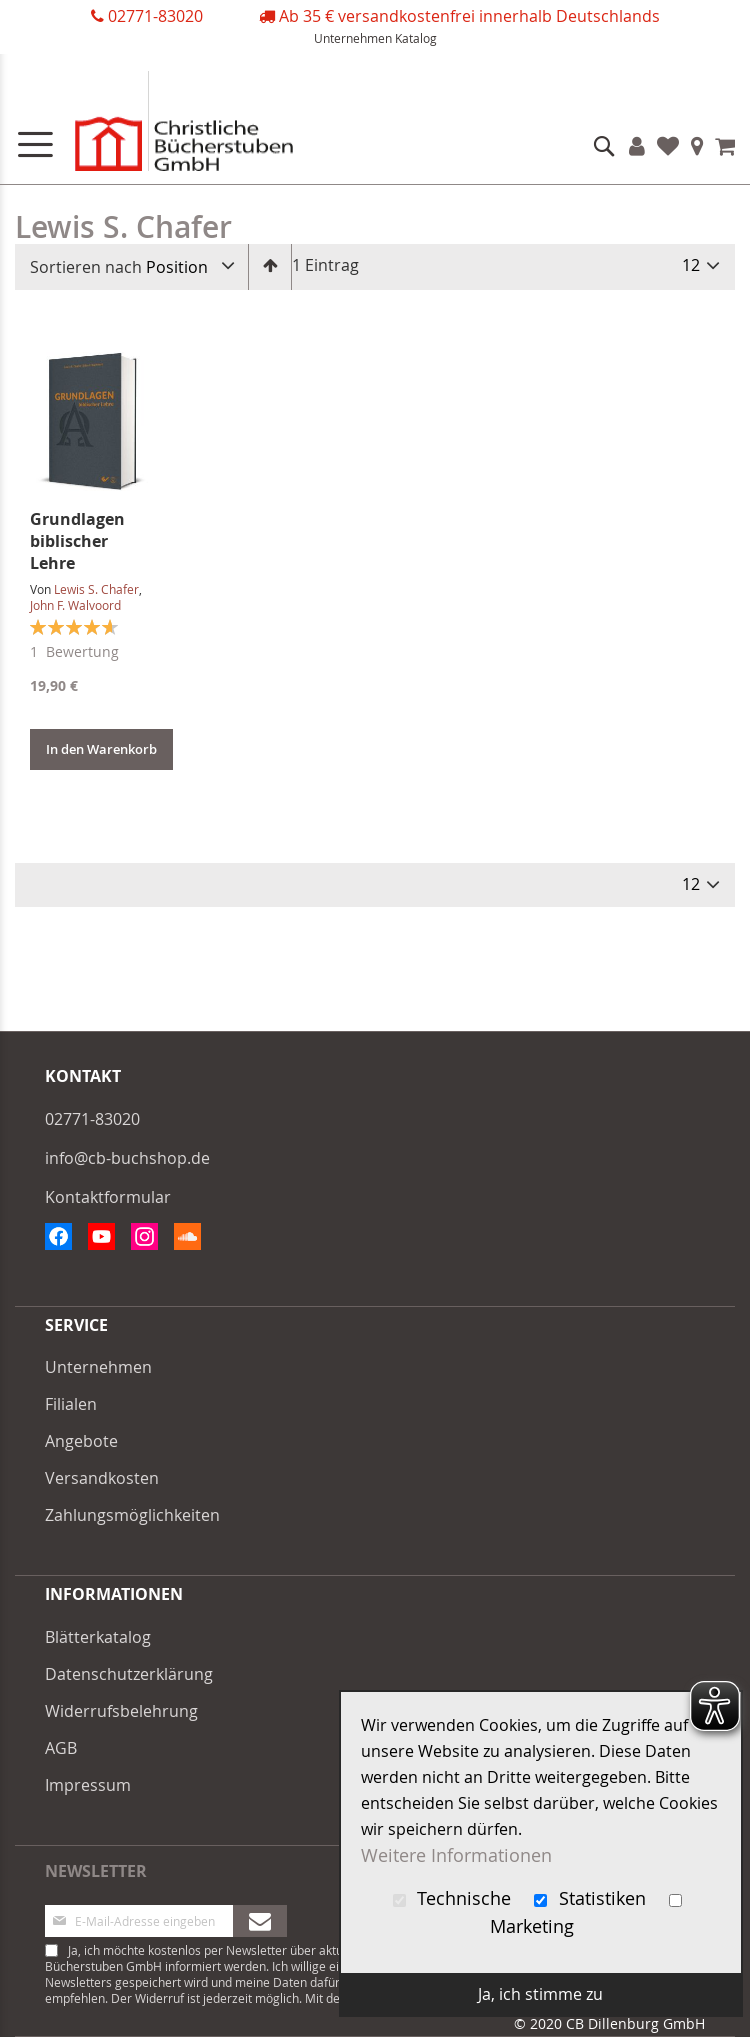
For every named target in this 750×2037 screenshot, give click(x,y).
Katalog (416, 38)
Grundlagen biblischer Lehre (77, 541)
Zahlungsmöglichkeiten (132, 1515)
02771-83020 (155, 16)
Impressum (88, 1785)
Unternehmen (353, 38)
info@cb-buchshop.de (127, 1158)
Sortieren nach (86, 267)
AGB (61, 1748)
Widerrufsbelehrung (121, 1711)
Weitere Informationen (456, 1855)
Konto (637, 146)
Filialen (697, 146)
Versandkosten (102, 1478)
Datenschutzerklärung (129, 1674)
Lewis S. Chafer (96, 589)
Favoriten (668, 146)
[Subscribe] (260, 1921)
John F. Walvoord (75, 605)
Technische (455, 1898)
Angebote (81, 1441)
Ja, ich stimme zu (540, 1994)
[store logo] (160, 125)
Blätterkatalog (98, 1637)
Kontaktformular (108, 1197)
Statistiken (592, 1898)
